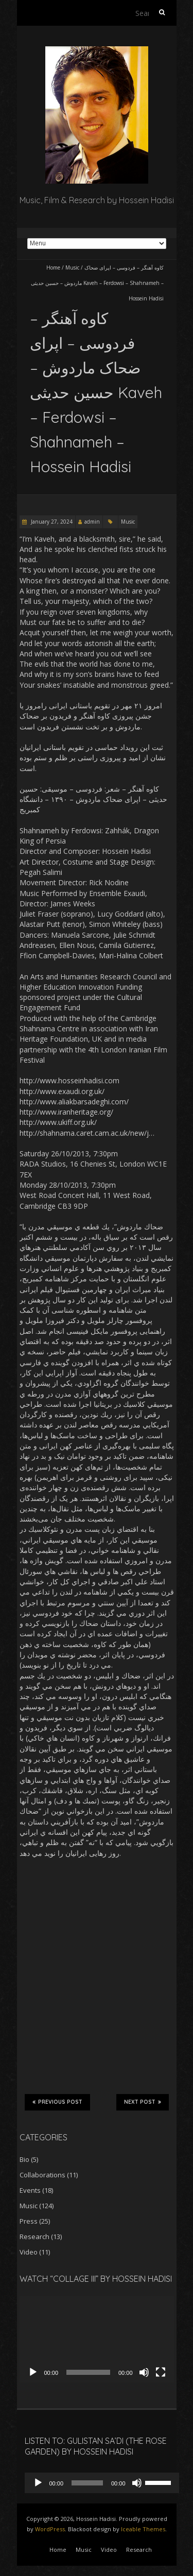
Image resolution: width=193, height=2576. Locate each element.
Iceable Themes (143, 2529)
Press (29, 2221)
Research (34, 2236)
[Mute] (144, 2372)
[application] (97, 2339)
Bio (24, 2159)
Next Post (142, 2102)
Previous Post (57, 2102)
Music (72, 267)
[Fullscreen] (160, 2372)
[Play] (33, 2372)
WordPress (50, 2529)
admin (92, 521)
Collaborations (42, 2174)
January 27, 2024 (51, 521)
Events (30, 2190)
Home (53, 267)
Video (29, 2252)
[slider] (87, 2482)
